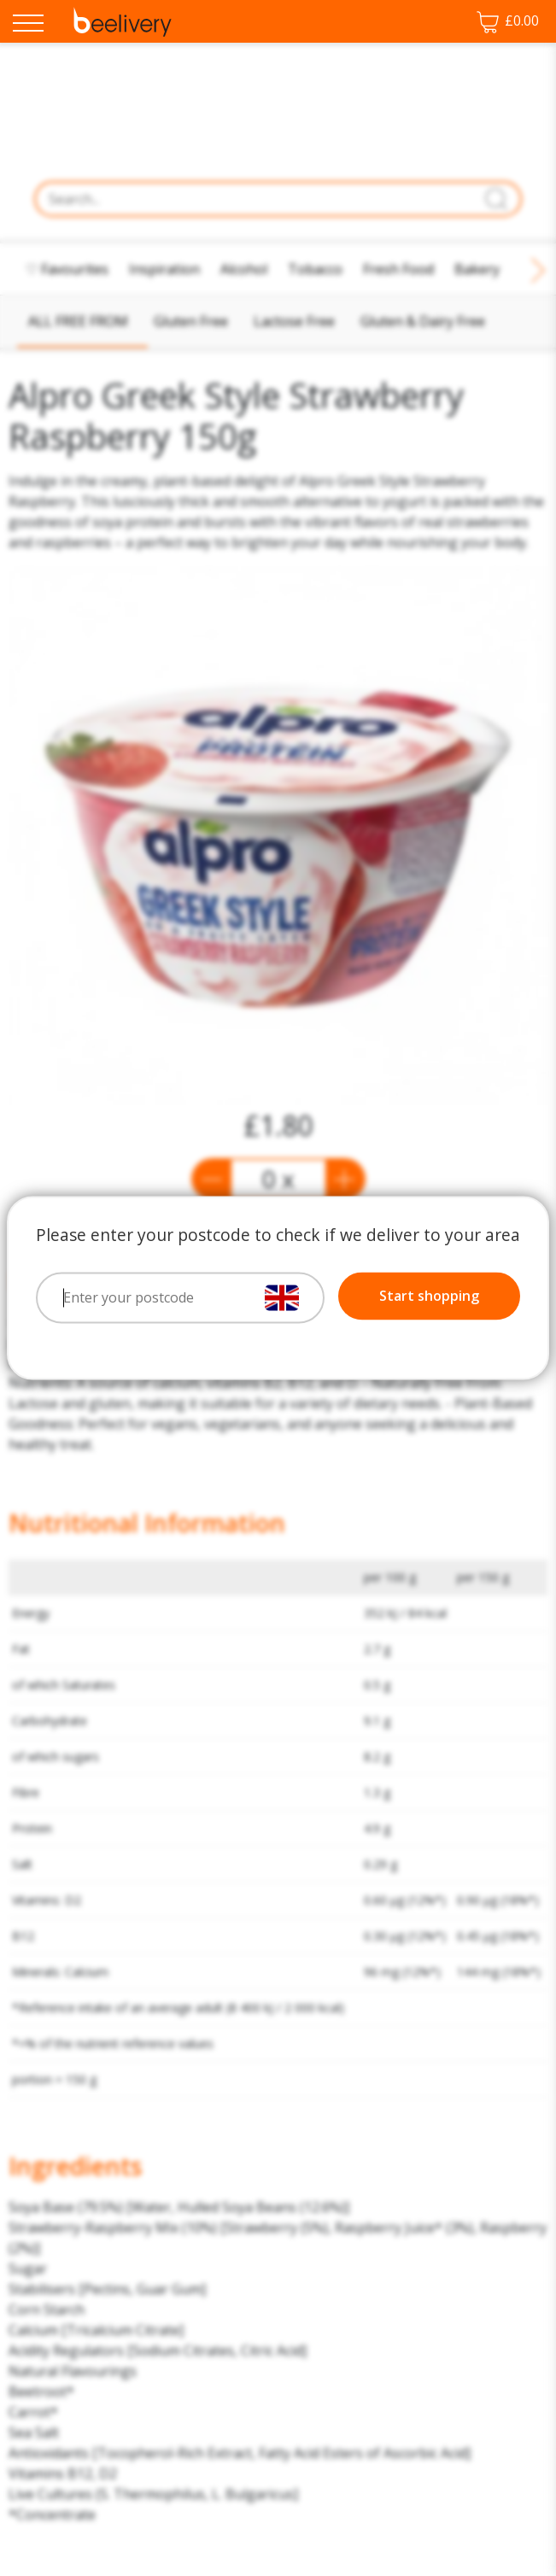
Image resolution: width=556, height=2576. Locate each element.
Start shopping (429, 1296)
